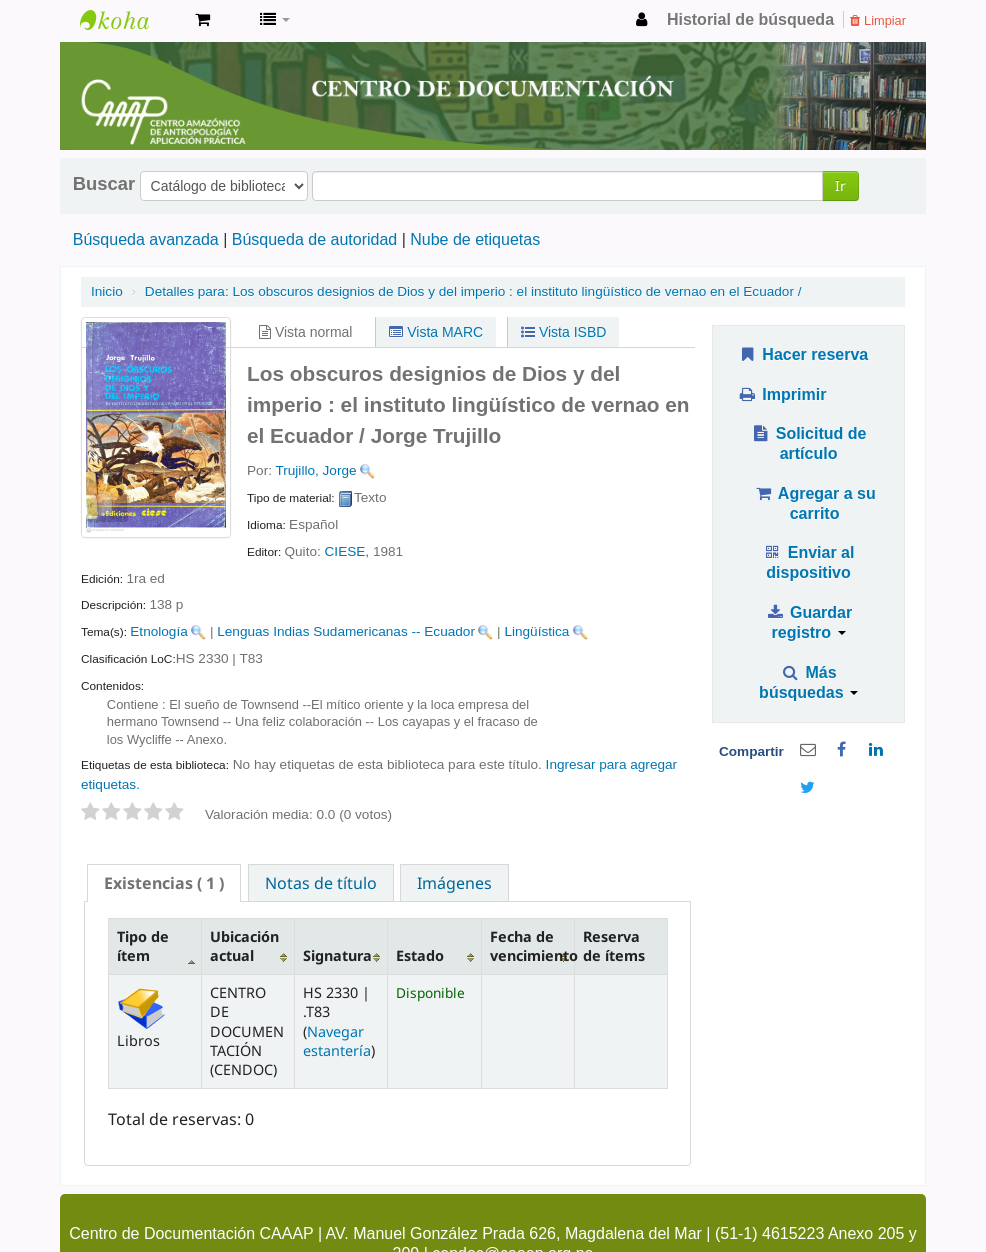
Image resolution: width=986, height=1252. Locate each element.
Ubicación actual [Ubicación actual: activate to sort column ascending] (244, 946)
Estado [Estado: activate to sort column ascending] (420, 955)
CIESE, (347, 551)
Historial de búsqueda (750, 19)
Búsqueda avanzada (146, 239)
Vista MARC (436, 332)
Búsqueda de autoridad (314, 239)
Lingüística (536, 631)
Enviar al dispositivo (809, 562)
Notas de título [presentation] (321, 883)
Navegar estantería (337, 1041)
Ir (840, 185)
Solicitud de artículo (809, 443)
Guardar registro (808, 622)
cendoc (130, 20)
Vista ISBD (563, 332)
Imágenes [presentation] (454, 883)
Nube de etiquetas (475, 239)
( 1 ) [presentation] (164, 883)
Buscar (104, 184)
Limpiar (878, 20)
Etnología (158, 631)
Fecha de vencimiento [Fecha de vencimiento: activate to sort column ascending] (532, 946)
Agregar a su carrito (814, 503)
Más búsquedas (808, 682)
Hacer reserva (802, 354)
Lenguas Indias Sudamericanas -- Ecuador (346, 631)
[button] (202, 20)
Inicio (107, 291)
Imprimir (781, 394)
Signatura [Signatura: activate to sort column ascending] (337, 955)
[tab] (164, 883)
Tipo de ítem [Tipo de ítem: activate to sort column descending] (143, 946)
